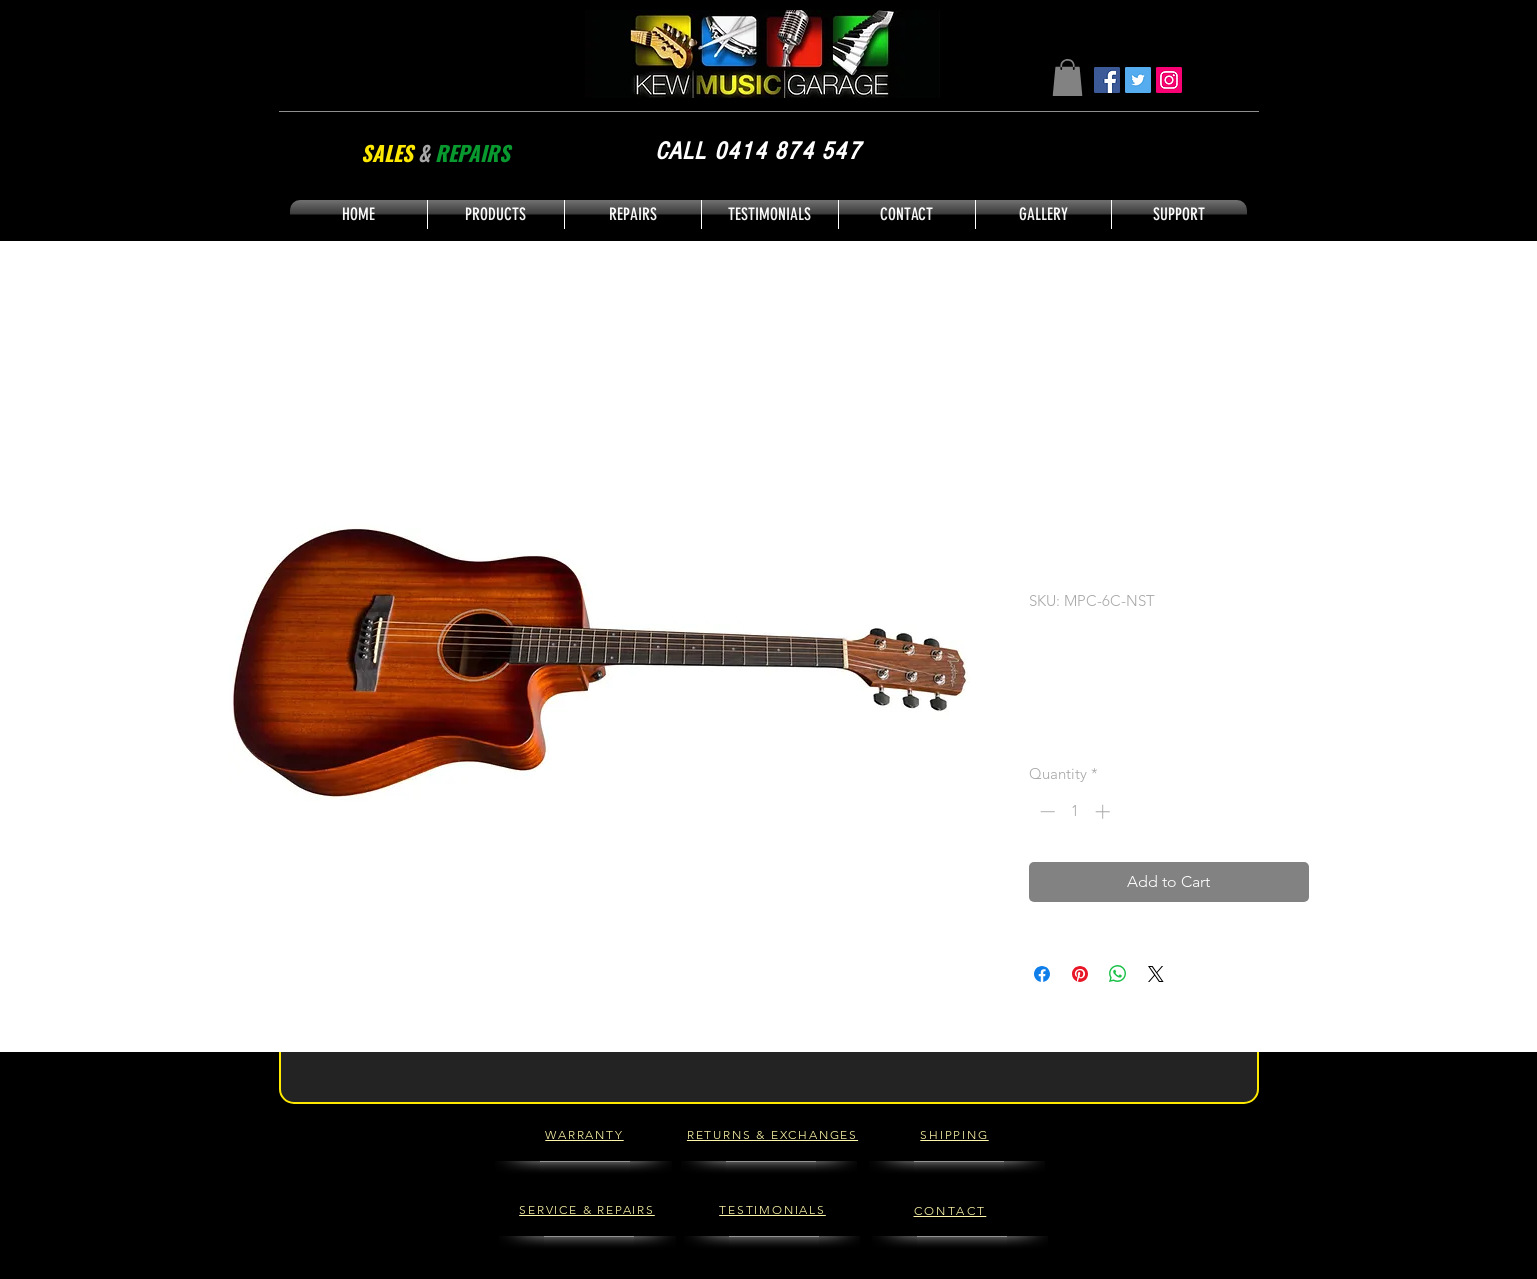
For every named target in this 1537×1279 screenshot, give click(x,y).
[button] (1067, 77)
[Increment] (1104, 811)
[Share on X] (1156, 974)
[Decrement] (1045, 811)
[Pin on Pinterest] (1080, 974)
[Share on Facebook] (1042, 974)
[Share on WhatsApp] (1118, 974)
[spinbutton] (1074, 811)
